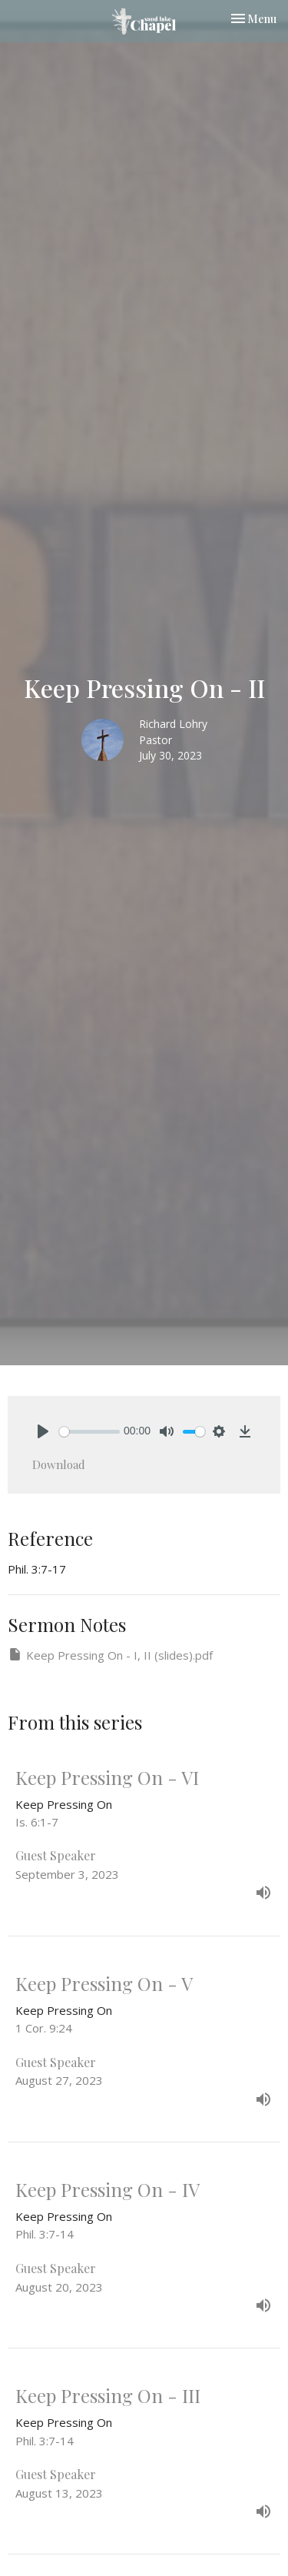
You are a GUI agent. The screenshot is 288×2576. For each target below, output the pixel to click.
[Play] (43, 1431)
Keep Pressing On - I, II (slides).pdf (110, 1655)
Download (58, 1464)
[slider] (89, 1431)
